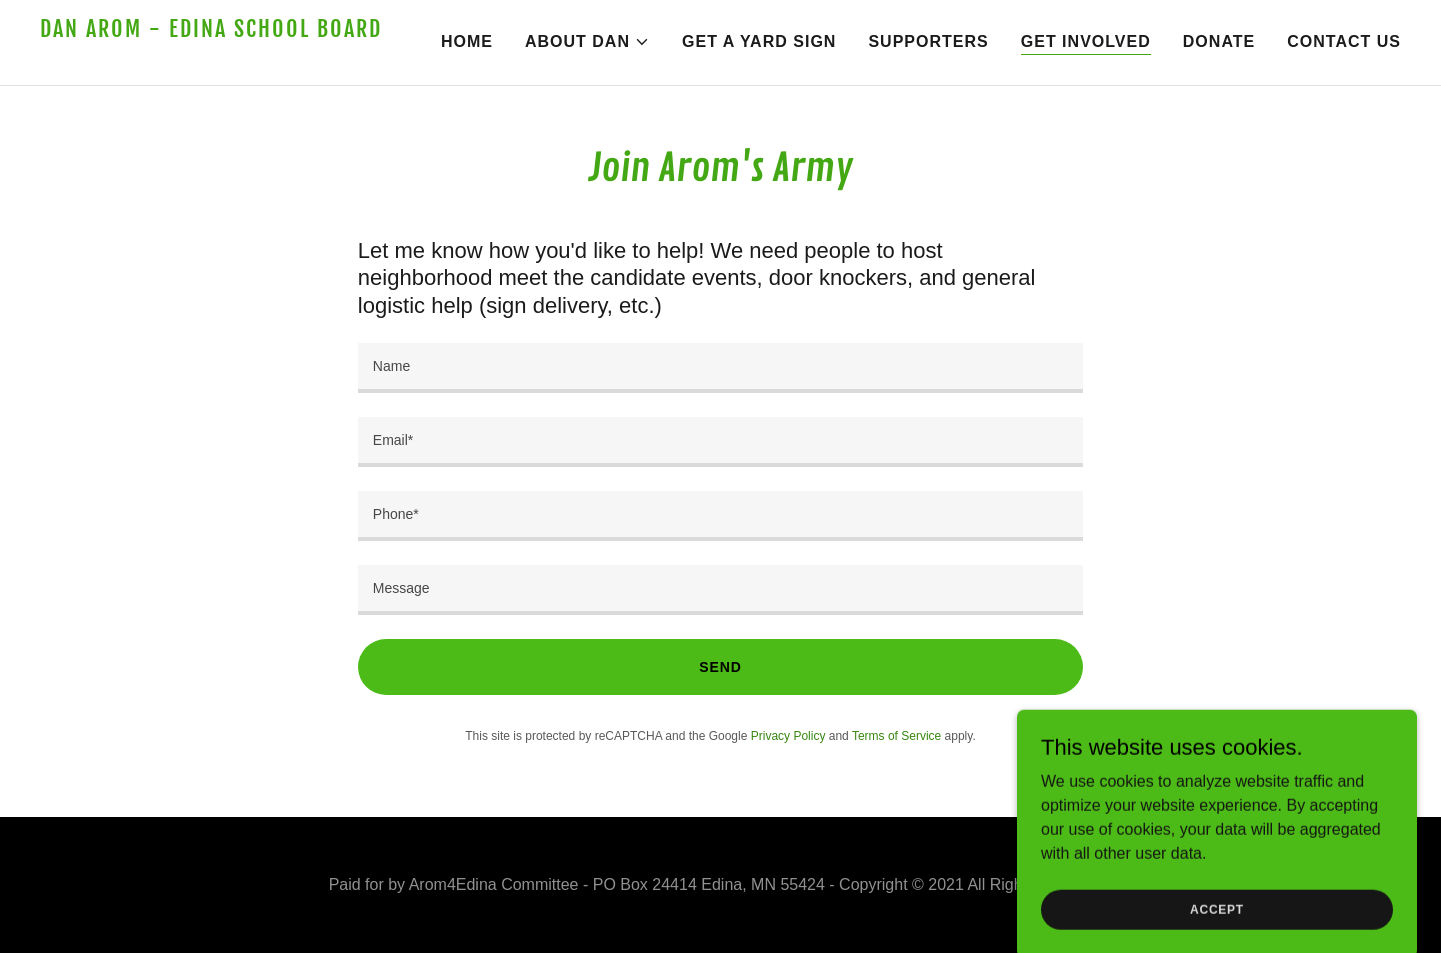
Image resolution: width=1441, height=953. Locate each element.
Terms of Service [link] (896, 736)
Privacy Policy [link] (788, 736)
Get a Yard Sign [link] (759, 41)
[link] (213, 57)
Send (720, 667)
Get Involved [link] (1086, 41)
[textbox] (720, 368)
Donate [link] (1219, 41)
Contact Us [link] (1344, 41)
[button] (587, 42)
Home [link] (467, 41)
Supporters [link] (928, 41)
